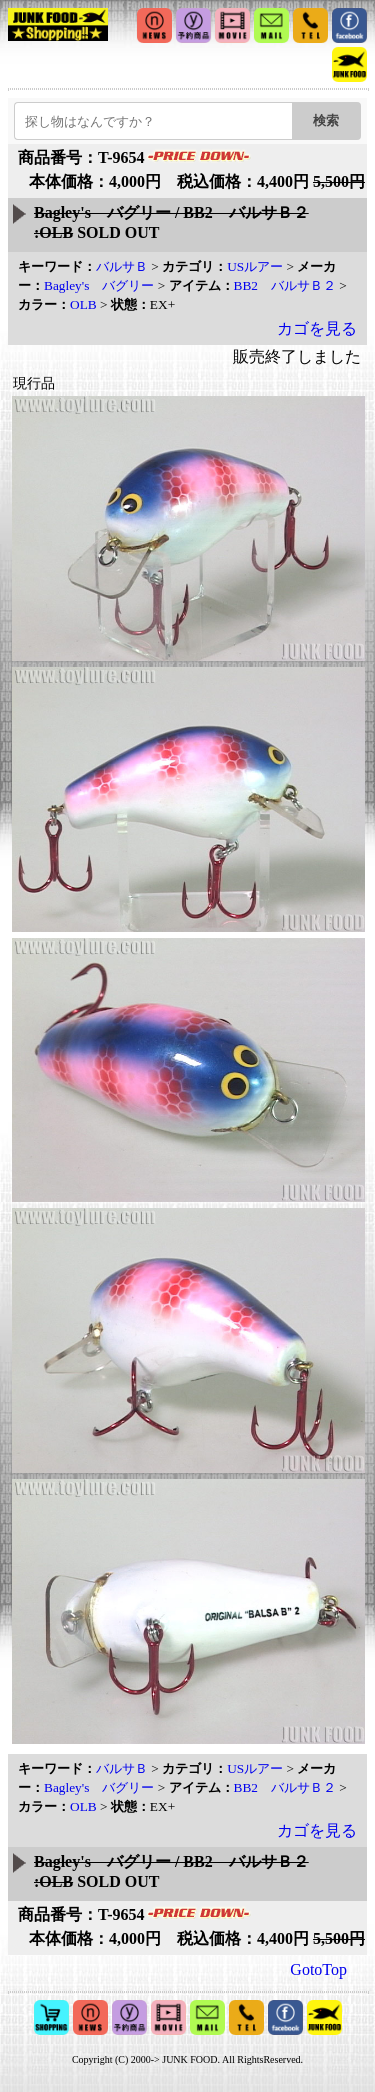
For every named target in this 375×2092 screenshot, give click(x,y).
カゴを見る (317, 328)
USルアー (255, 266)
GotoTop (318, 1969)
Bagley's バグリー (99, 285)
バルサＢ (122, 266)
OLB (83, 304)
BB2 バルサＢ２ (285, 285)
